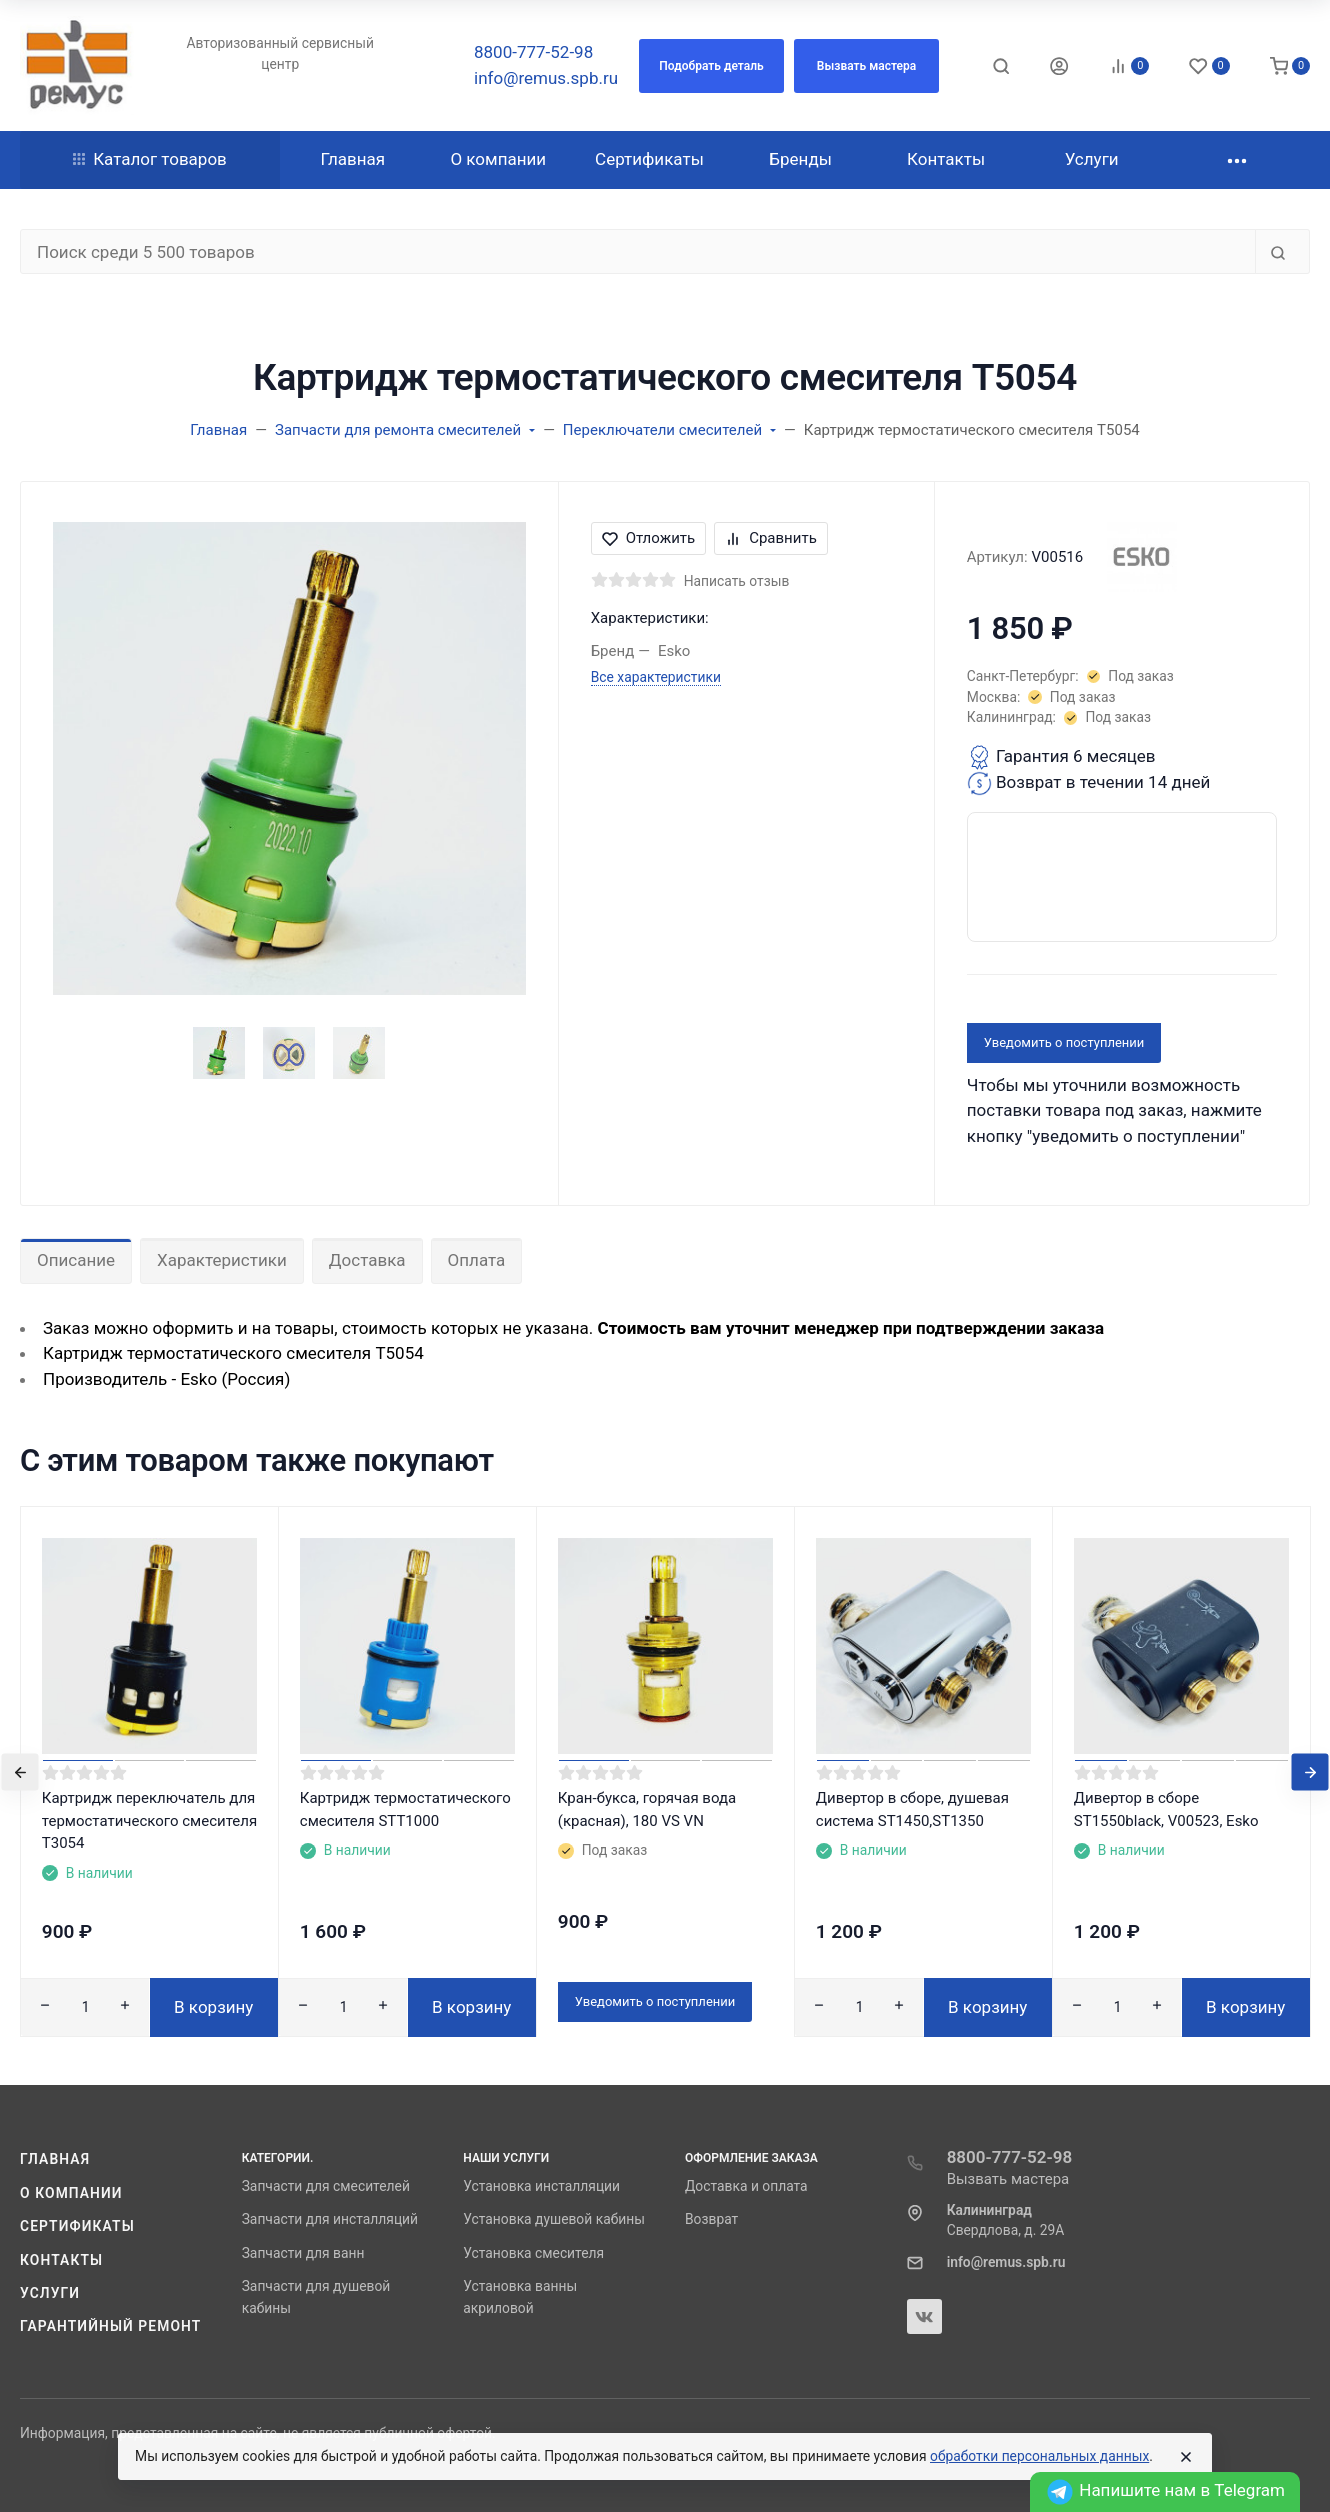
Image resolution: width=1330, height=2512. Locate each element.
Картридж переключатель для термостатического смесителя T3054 (149, 1820)
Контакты (61, 2260)
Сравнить (771, 538)
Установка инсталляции (541, 2186)
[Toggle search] (1001, 66)
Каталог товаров (150, 159)
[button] (711, 66)
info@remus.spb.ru (546, 78)
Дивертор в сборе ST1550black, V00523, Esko (1166, 1809)
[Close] (1186, 2457)
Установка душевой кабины (554, 2219)
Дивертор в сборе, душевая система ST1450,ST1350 (912, 1809)
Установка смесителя (533, 2253)
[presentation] (20, 1771)
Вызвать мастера (1008, 2179)
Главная (55, 2159)
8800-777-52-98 (533, 52)
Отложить (649, 538)
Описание (76, 1260)
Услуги (50, 2293)
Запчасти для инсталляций (330, 2219)
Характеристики (222, 1260)
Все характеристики (656, 677)
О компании (71, 2193)
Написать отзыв (737, 581)
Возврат (711, 2219)
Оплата (477, 1260)
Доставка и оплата (746, 2186)
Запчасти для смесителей (326, 2186)
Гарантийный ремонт (110, 2326)
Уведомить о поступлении (1064, 1042)
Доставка (367, 1260)
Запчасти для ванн (303, 2253)
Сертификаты (77, 2226)
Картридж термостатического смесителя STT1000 (405, 1809)
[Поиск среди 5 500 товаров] (638, 252)
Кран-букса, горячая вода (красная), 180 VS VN (647, 1809)
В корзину (213, 2007)
